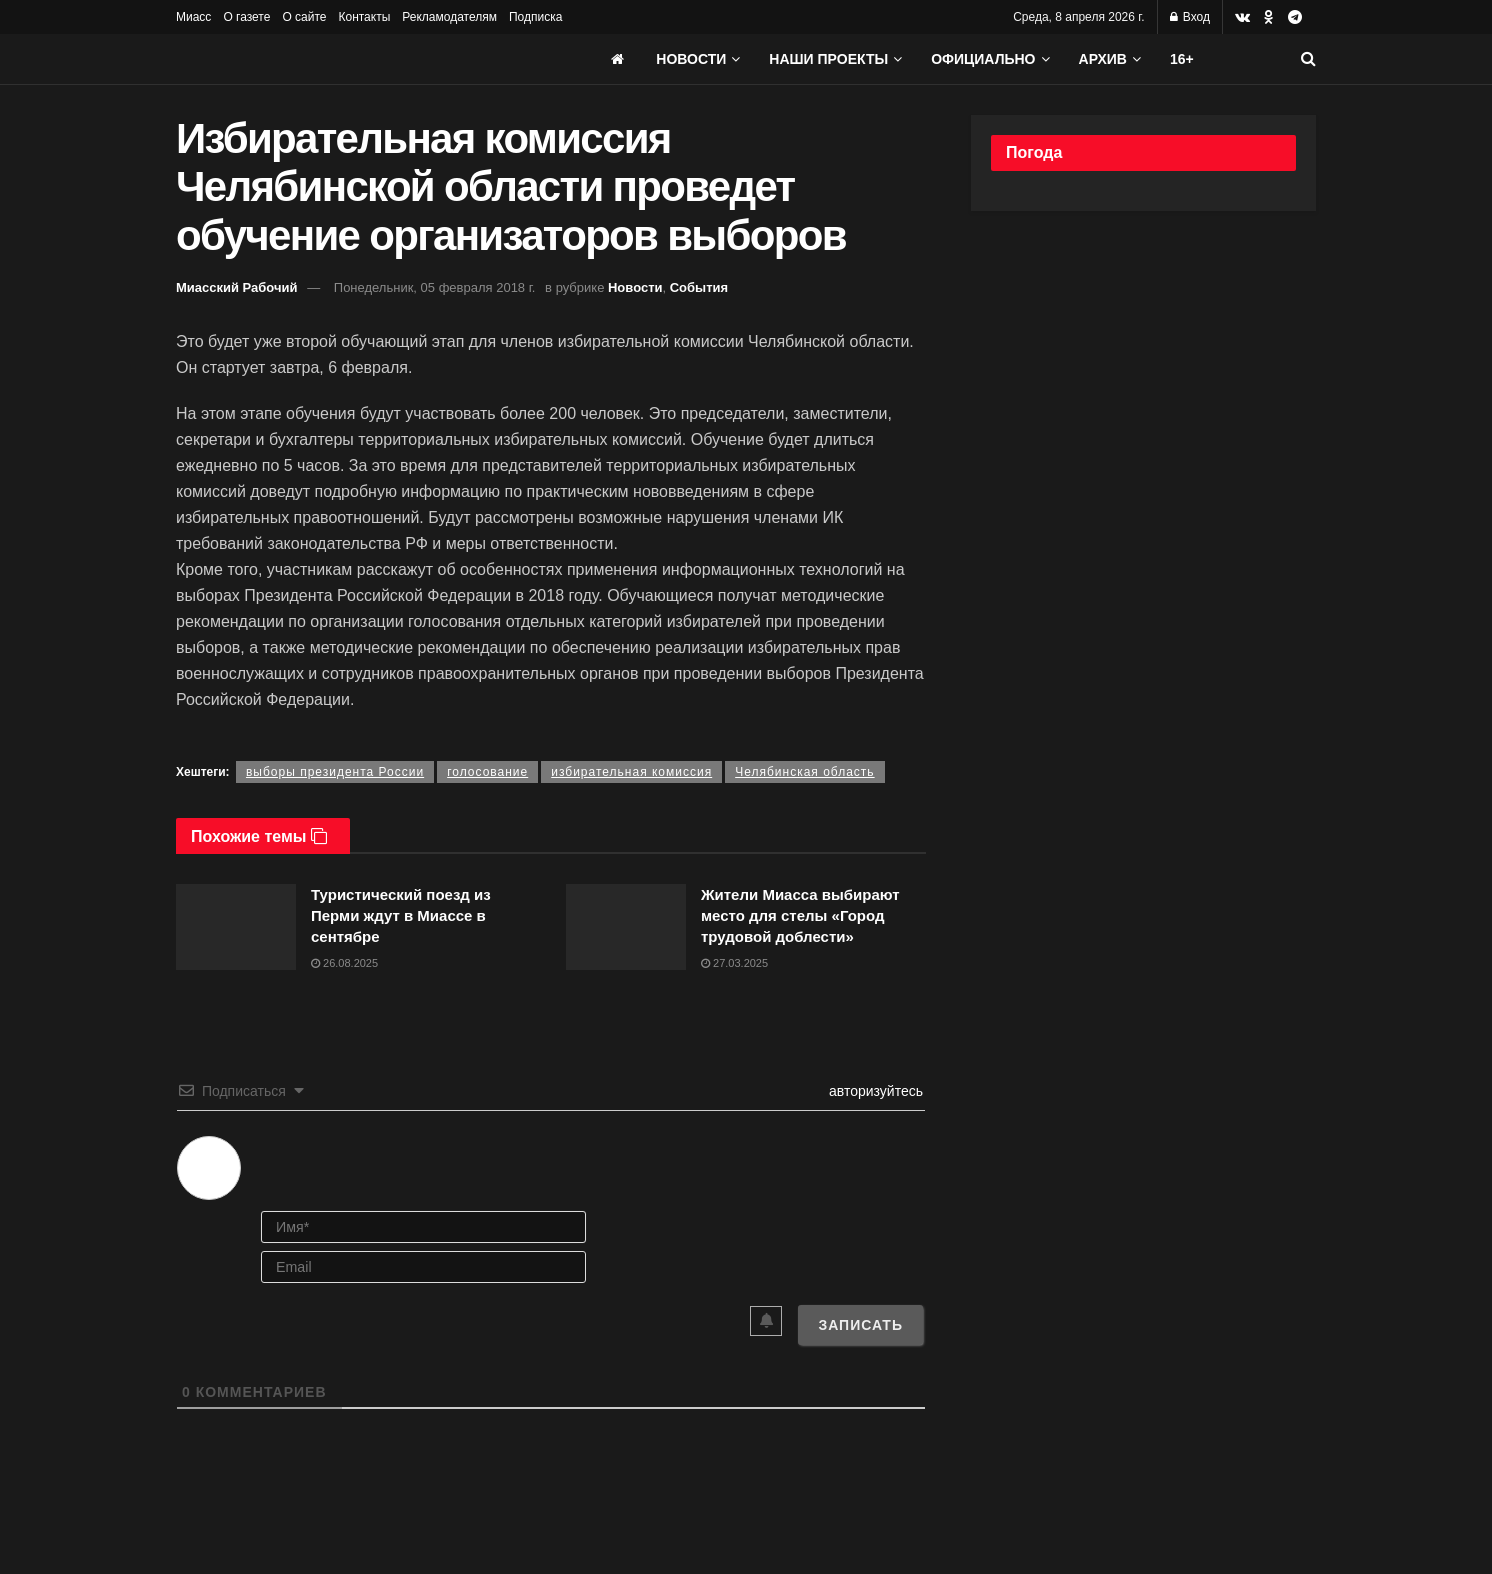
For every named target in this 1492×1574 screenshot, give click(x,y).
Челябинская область (804, 772)
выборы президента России (335, 772)
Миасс (193, 17)
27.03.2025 (734, 963)
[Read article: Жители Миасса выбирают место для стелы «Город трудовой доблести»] (626, 927)
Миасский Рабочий (237, 287)
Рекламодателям (449, 17)
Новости (691, 59)
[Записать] (860, 1325)
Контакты (364, 17)
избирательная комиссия (631, 772)
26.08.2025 (344, 963)
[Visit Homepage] (326, 59)
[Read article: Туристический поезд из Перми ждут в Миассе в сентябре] (236, 927)
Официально (983, 59)
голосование (487, 772)
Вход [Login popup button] (1190, 17)
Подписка (535, 17)
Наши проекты (828, 59)
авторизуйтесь (874, 1091)
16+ (1182, 59)
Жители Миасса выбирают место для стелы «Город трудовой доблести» (800, 915)
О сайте (304, 17)
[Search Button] (1308, 59)
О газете (246, 17)
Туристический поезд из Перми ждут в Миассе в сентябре (401, 915)
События (699, 287)
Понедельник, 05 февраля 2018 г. (435, 287)
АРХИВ (1103, 59)
